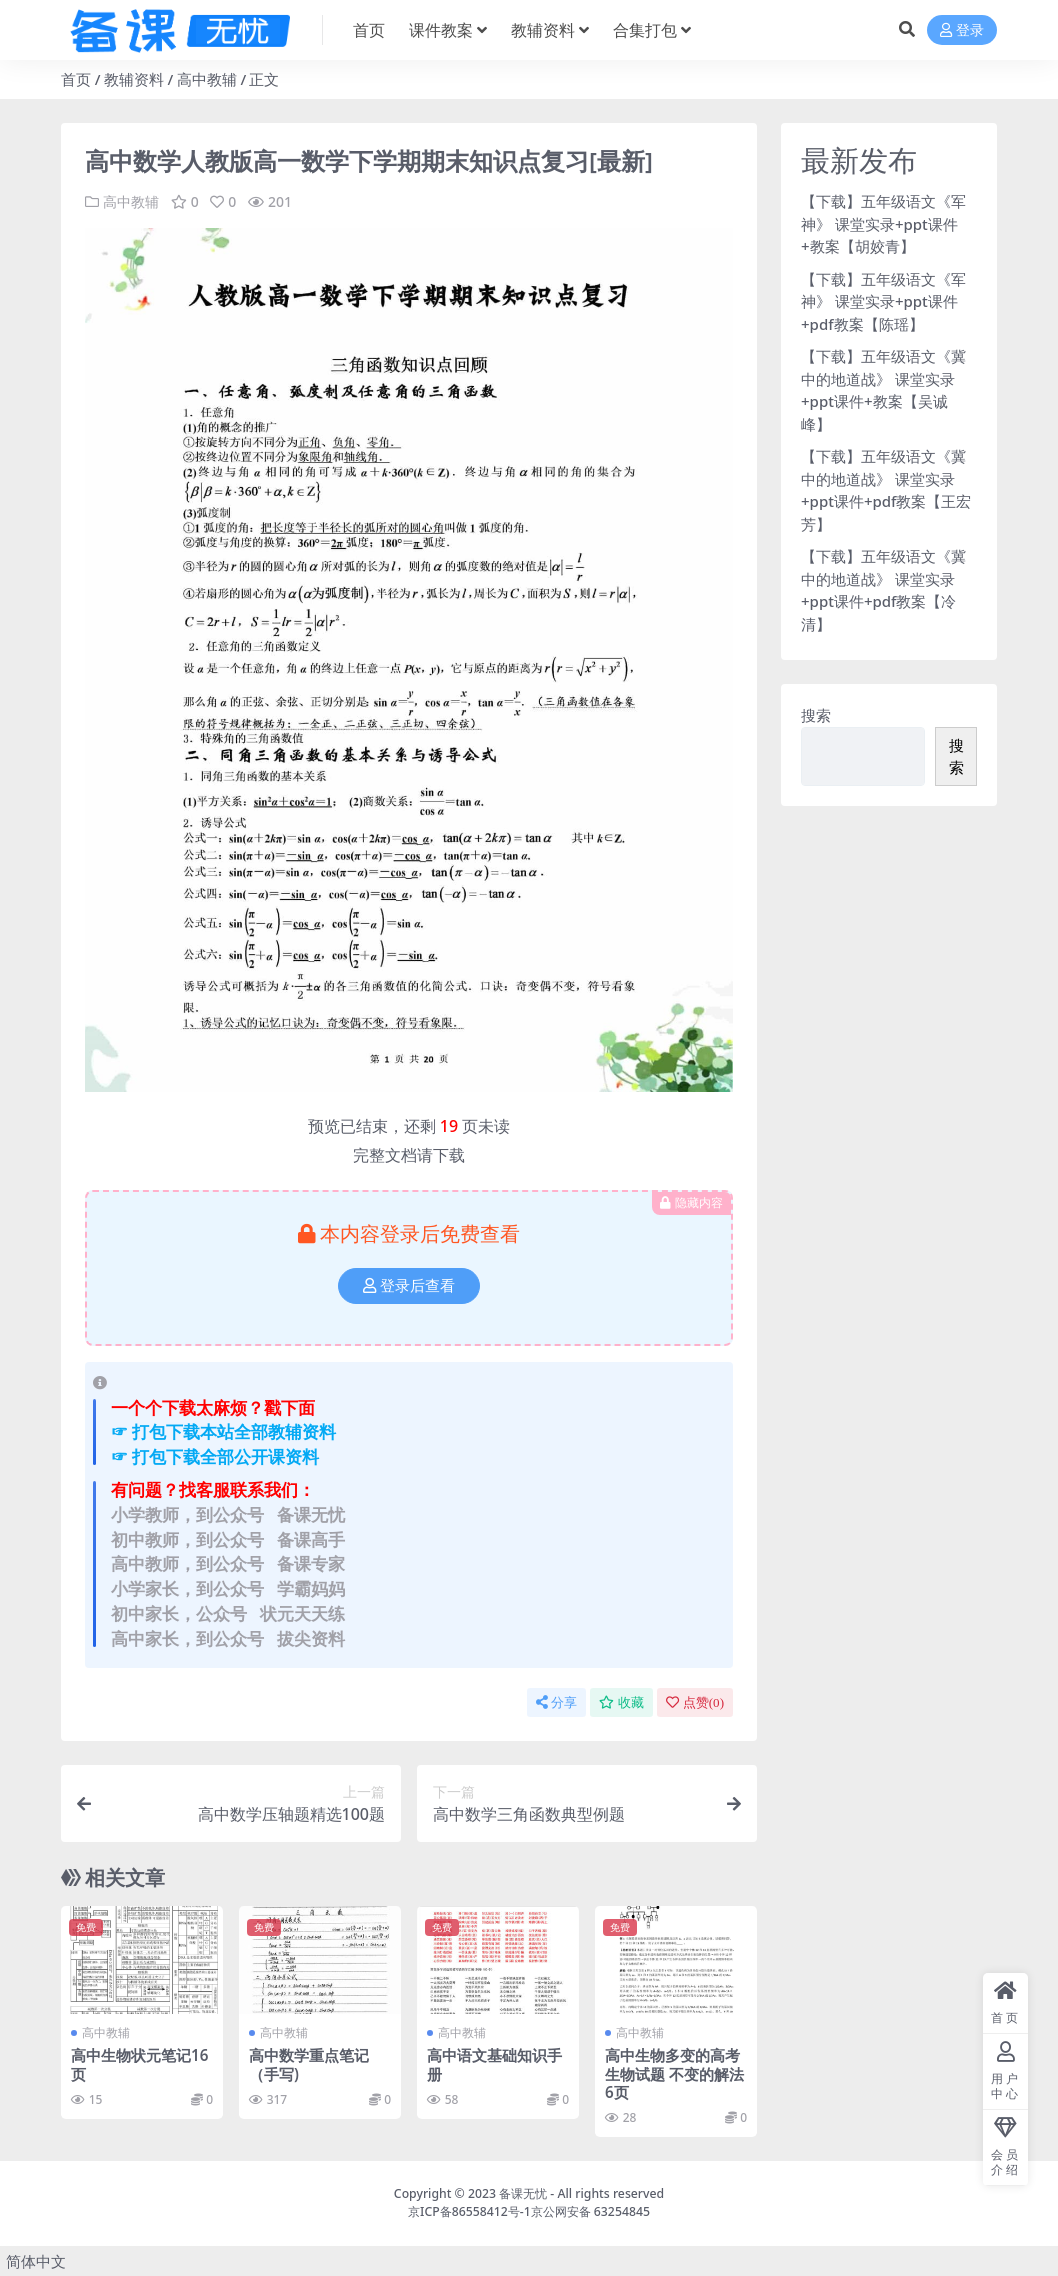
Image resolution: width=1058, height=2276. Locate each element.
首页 (76, 79)
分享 (556, 1702)
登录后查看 (409, 1286)
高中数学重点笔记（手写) (309, 2064)
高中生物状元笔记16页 (139, 2064)
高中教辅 (207, 79)
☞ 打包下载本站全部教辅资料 (223, 1431)
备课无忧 (523, 2193)
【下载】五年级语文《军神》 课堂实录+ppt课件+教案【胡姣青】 (883, 223)
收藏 (621, 1702)
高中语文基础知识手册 (494, 2064)
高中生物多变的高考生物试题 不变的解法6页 (674, 2073)
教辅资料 (134, 79)
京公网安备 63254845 (590, 2211)
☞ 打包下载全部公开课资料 (215, 1456)
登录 (962, 30)
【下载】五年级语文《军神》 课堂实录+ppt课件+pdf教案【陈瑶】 (883, 301)
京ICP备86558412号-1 (469, 2211)
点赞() (695, 1702)
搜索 (816, 715)
